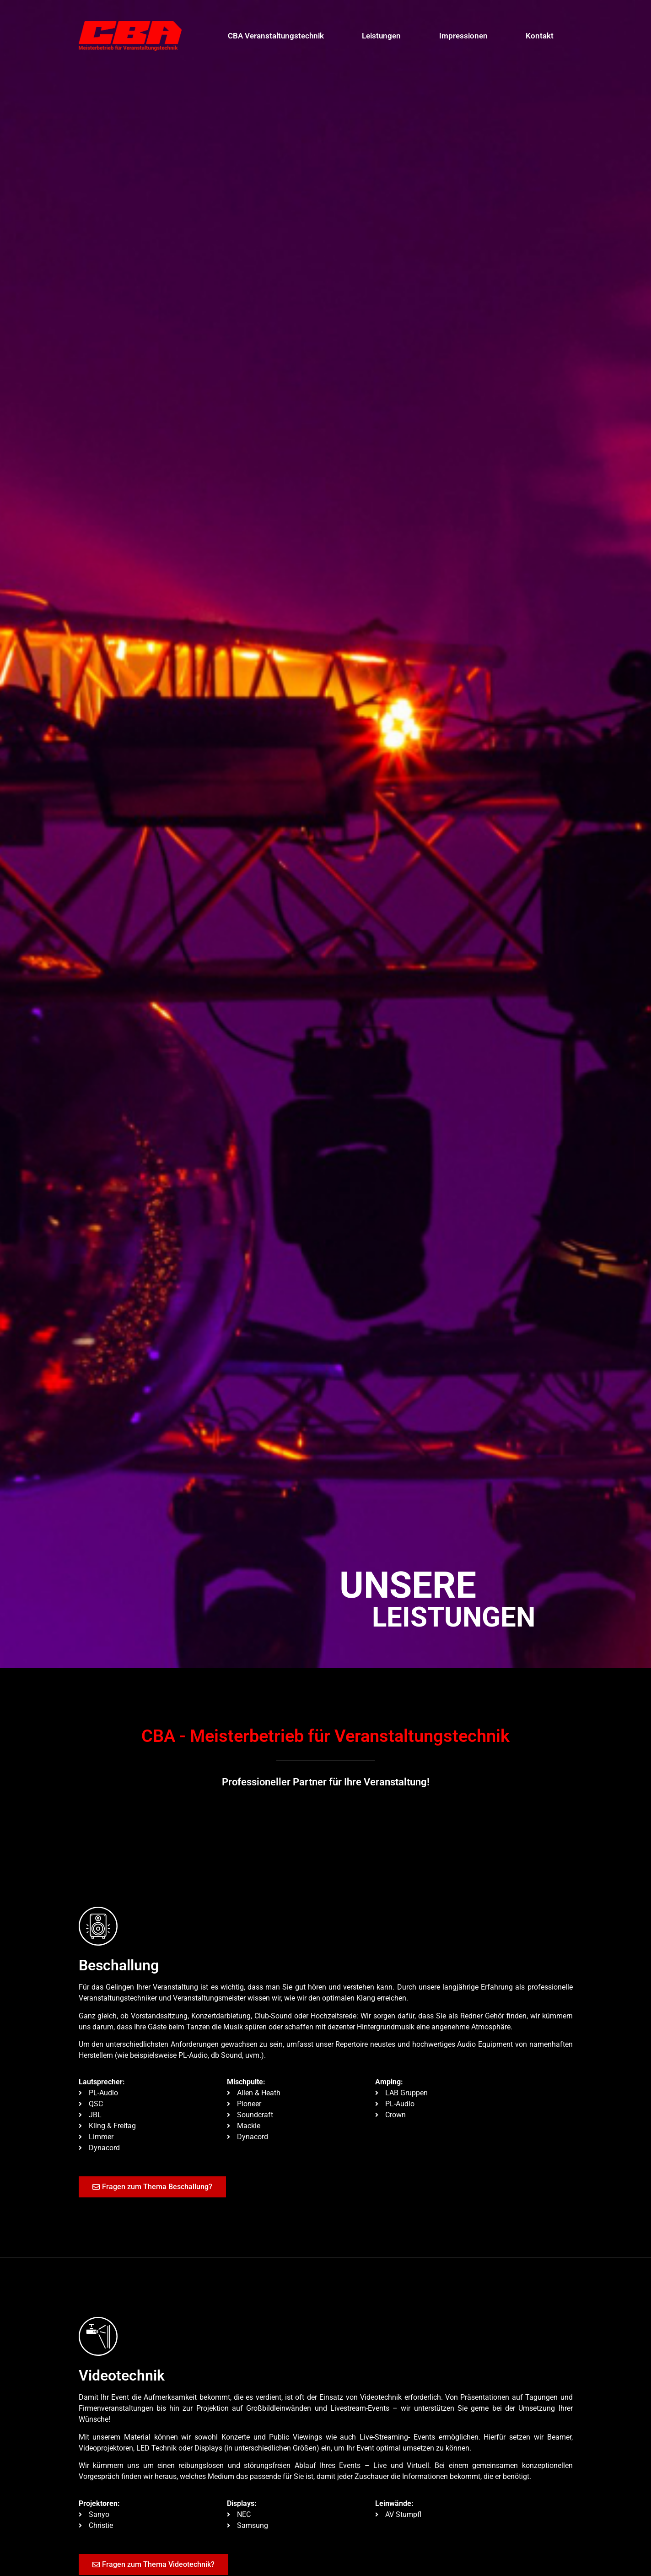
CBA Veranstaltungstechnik (276, 35)
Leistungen (381, 35)
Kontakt (540, 35)
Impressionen (463, 35)
